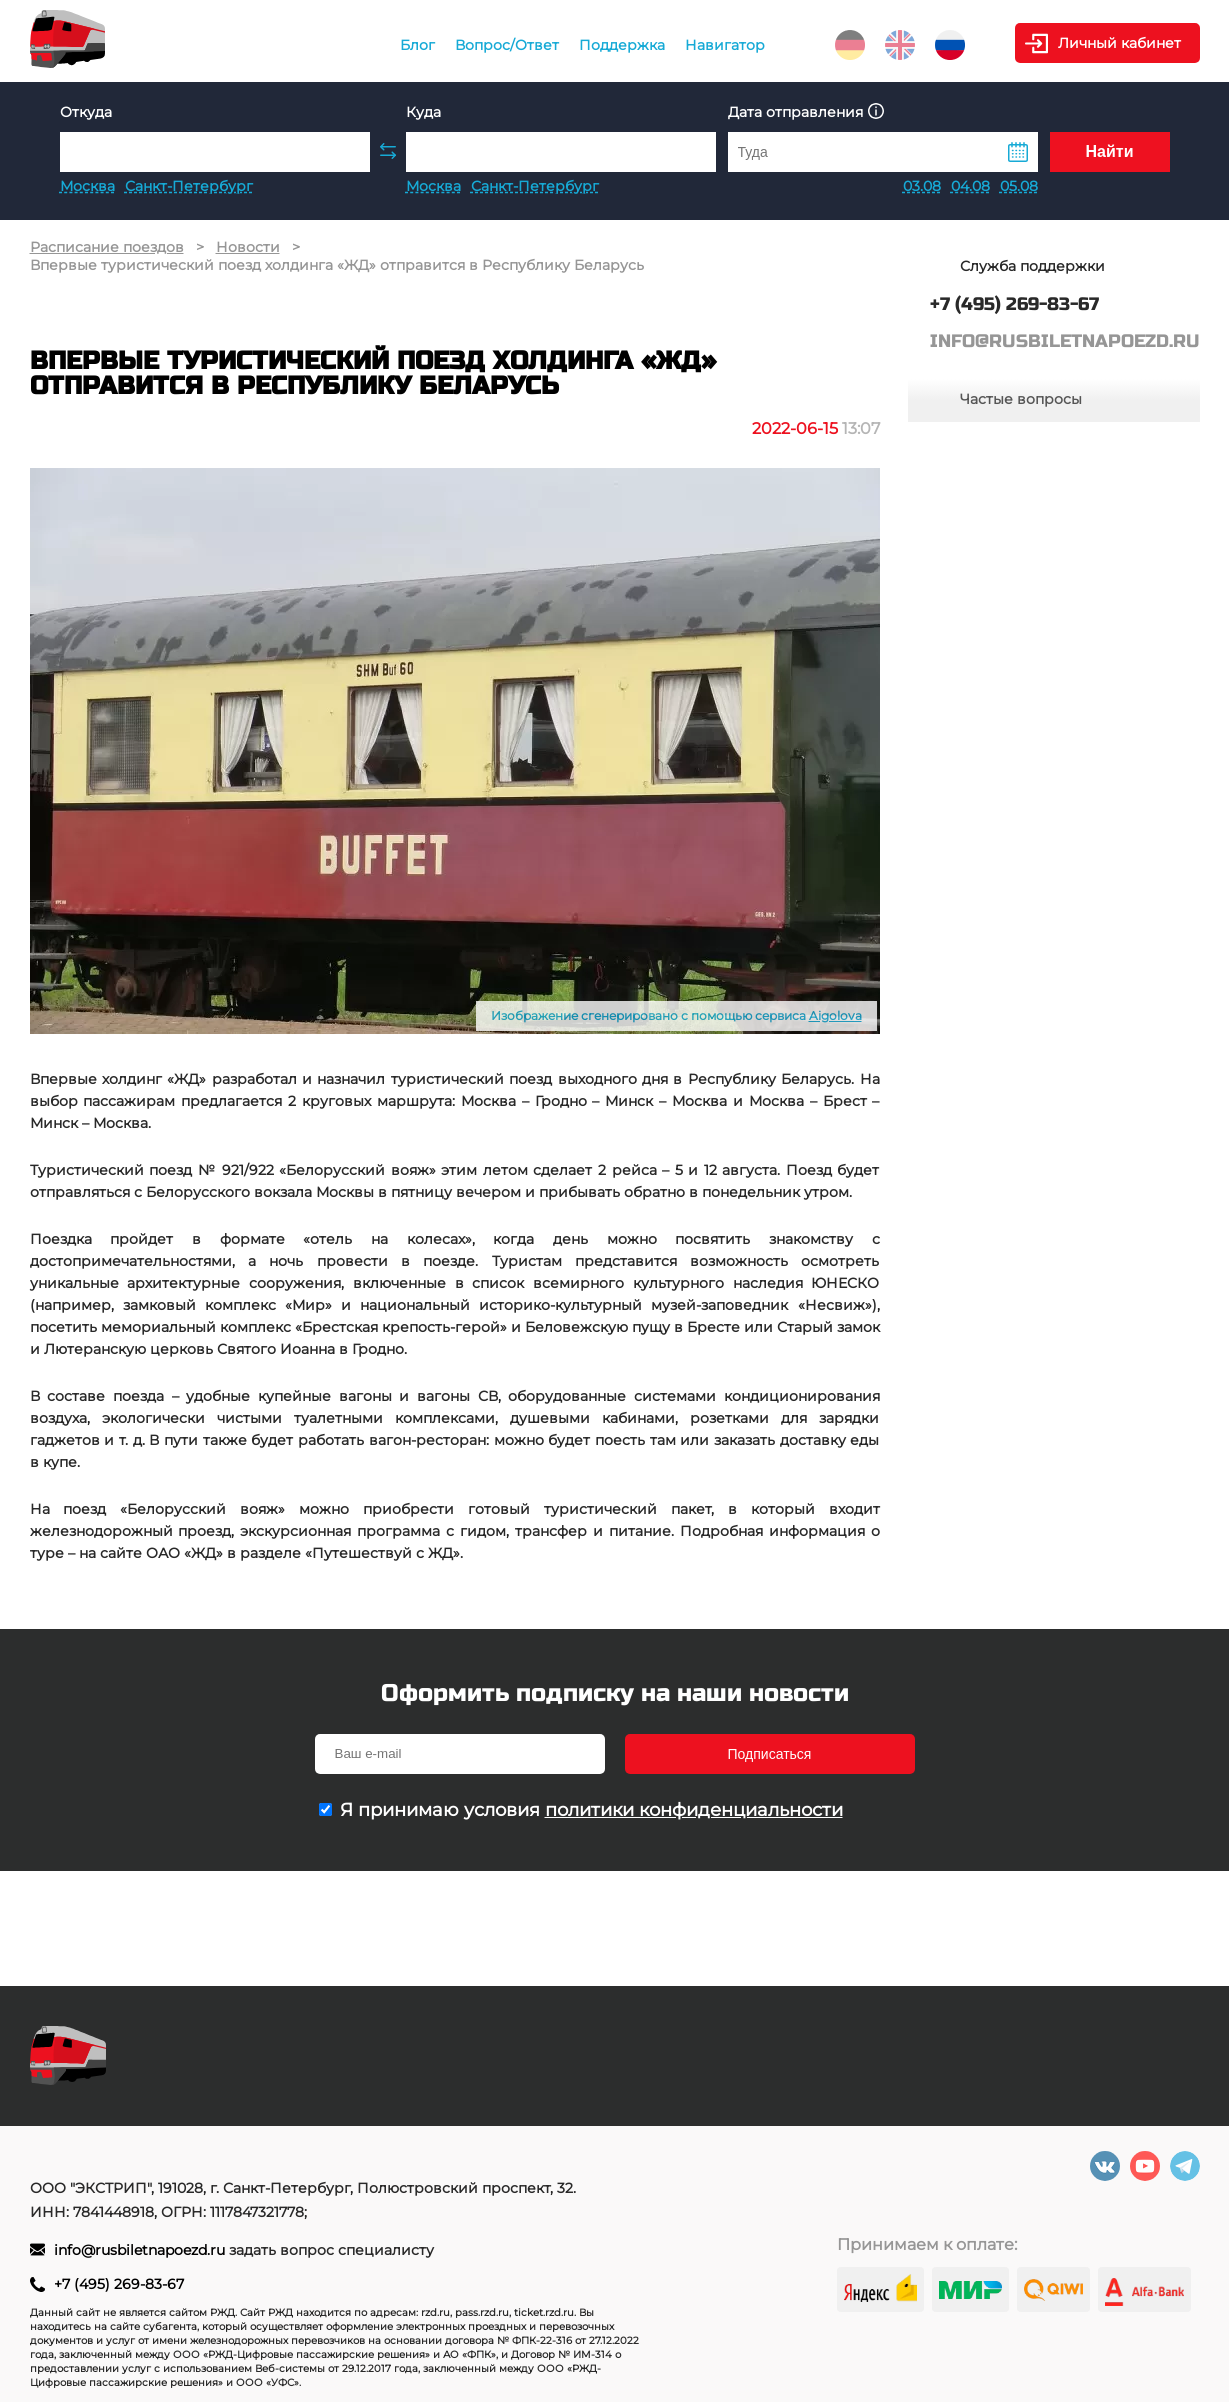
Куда (423, 112)
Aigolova (835, 1015)
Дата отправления (806, 111)
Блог (417, 45)
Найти (1110, 151)
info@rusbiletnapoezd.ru (141, 2250)
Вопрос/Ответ (507, 45)
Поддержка (622, 45)
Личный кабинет (1119, 43)
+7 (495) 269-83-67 (119, 2284)
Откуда (86, 112)
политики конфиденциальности (694, 1810)
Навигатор (725, 45)
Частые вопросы (1021, 399)
